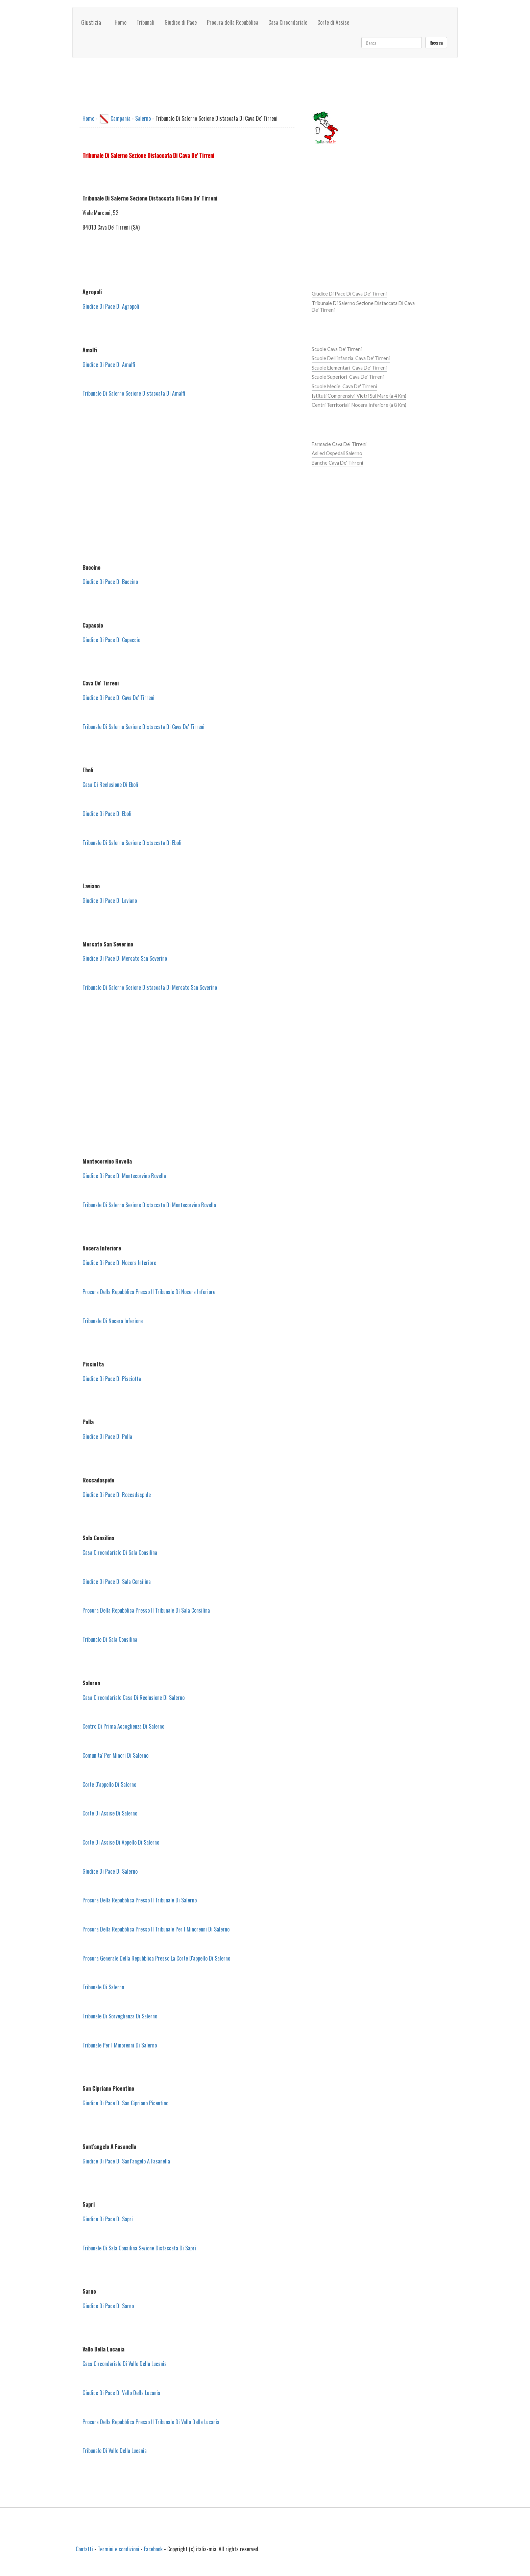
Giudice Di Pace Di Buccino (110, 582)
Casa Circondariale (287, 22)
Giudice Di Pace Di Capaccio (111, 640)
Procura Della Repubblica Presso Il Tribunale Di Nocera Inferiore (148, 1292)
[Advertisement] (186, 480)
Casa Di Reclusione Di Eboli (110, 784)
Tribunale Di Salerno (103, 1987)
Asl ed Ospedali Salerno (337, 453)
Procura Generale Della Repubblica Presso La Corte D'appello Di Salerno (156, 1958)
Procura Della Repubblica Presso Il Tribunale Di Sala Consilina (146, 1610)
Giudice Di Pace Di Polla (107, 1436)
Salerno (143, 118)
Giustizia (91, 22)
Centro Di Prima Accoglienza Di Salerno (123, 1726)
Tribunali (145, 22)
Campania (120, 118)
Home (120, 22)
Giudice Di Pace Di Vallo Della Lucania (121, 2393)
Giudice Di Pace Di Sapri (107, 2219)
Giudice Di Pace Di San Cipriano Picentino (125, 2103)
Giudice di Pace (181, 22)
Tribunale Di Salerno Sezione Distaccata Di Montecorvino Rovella (149, 1205)
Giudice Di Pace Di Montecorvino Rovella (124, 1176)
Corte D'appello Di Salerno (109, 1784)
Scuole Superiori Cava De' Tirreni (348, 377)
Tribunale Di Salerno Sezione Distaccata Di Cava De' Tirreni (143, 727)
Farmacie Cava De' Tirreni (339, 444)
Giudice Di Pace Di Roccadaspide (116, 1495)
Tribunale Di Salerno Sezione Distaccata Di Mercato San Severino (149, 987)
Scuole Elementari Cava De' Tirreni (349, 368)
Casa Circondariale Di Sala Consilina (119, 1552)
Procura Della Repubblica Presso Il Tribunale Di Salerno (139, 1900)
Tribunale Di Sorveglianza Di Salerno (119, 2016)
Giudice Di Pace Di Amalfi (108, 364)
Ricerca (436, 42)
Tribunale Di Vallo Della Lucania (114, 2450)
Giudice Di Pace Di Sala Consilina (116, 1581)
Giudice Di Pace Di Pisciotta (111, 1379)
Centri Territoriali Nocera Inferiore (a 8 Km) (359, 405)
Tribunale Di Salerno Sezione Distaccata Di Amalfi (133, 393)
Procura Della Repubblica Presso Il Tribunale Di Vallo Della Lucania (150, 2422)
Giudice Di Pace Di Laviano (109, 900)
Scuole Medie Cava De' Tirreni (344, 386)
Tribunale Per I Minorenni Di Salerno (119, 2045)
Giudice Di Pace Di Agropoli (110, 306)
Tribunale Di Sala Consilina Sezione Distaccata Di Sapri (139, 2248)
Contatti (84, 2549)
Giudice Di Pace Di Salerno (110, 1871)
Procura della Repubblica (232, 22)
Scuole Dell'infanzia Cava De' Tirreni (351, 358)
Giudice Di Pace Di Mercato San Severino (124, 958)
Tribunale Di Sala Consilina (109, 1639)
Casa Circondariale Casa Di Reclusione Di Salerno (133, 1697)
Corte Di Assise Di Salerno (109, 1813)
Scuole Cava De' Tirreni (337, 349)
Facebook (153, 2549)
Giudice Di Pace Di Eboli (106, 814)
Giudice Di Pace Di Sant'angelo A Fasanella (126, 2161)
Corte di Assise (333, 22)
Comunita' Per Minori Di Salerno (115, 1755)
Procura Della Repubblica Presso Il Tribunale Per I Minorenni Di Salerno (156, 1929)
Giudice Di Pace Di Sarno (108, 2306)
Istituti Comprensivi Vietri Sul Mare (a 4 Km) (359, 396)
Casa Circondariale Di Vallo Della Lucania (124, 2364)
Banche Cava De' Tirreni (337, 463)
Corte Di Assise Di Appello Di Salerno (120, 1842)
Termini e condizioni (118, 2549)
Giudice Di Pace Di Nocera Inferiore (119, 1263)
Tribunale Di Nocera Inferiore (112, 1321)
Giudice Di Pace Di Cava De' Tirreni (118, 698)
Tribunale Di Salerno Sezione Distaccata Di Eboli (132, 843)
